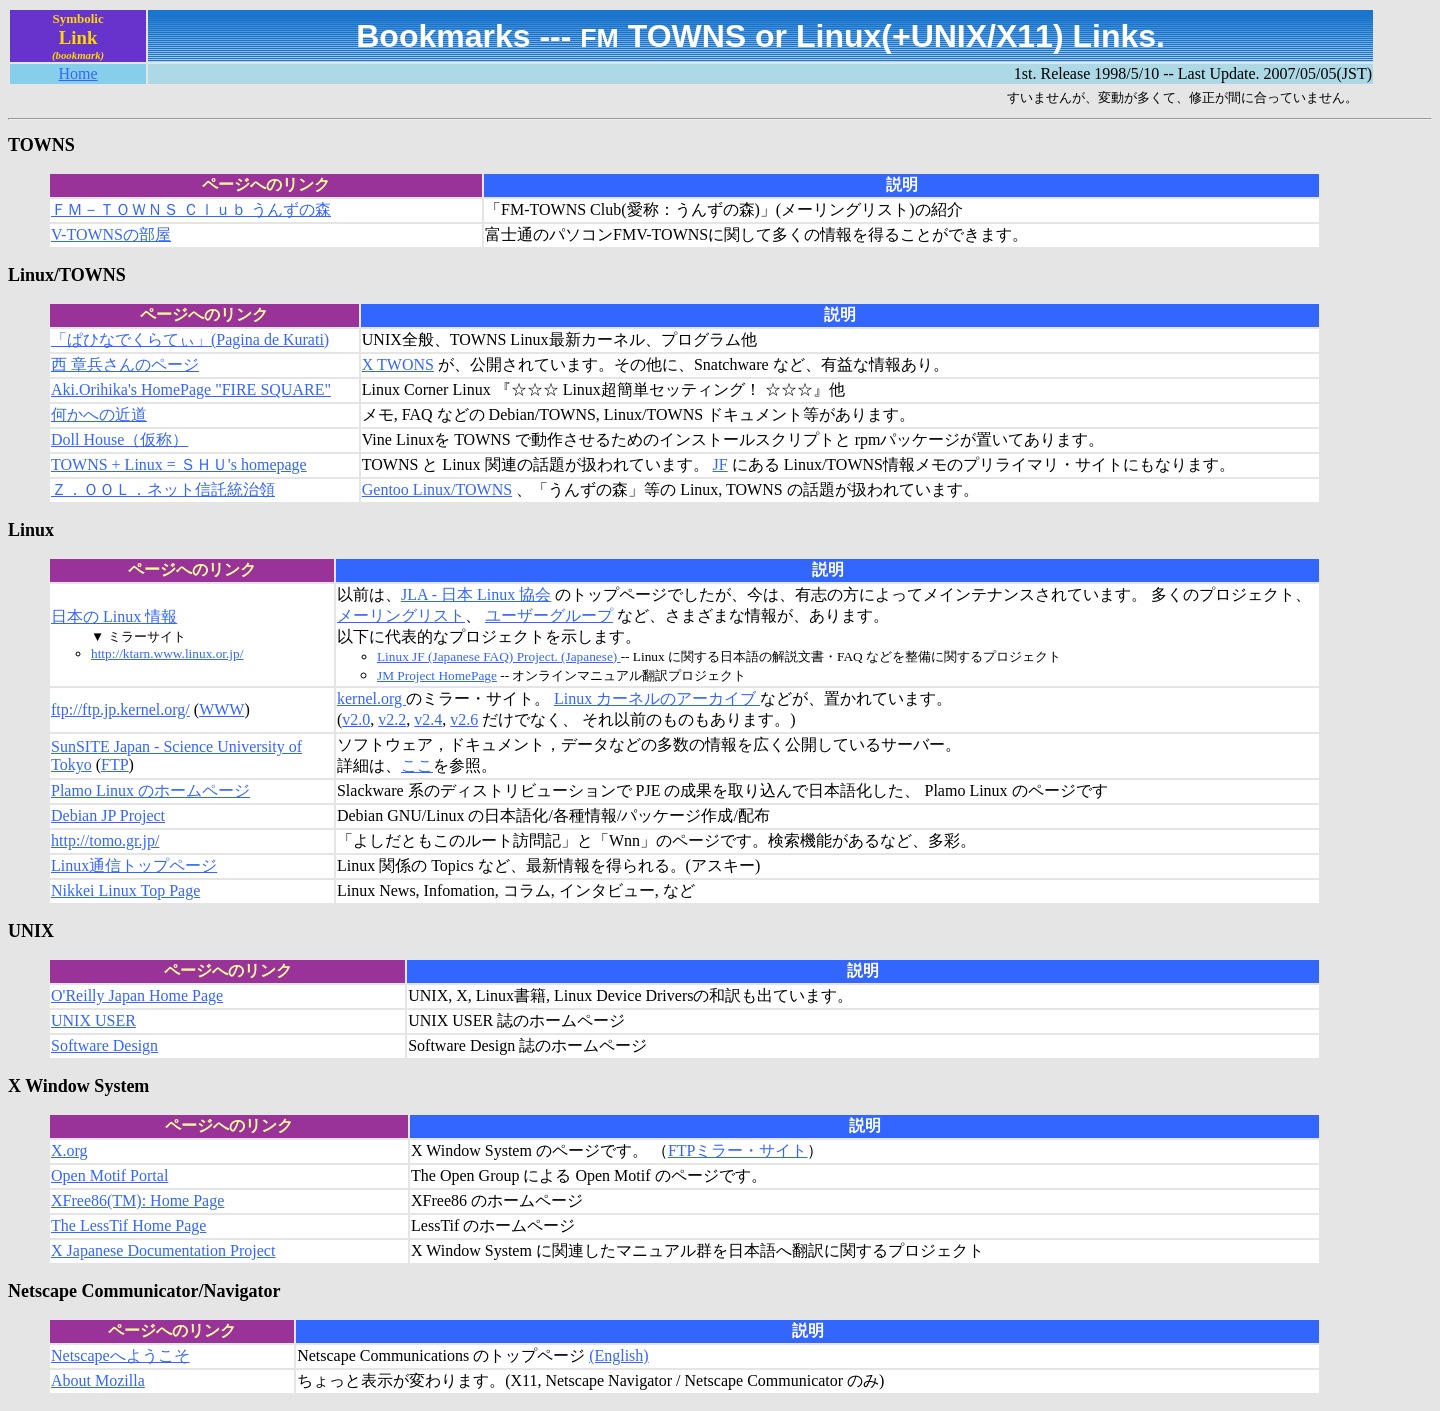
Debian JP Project (108, 815)
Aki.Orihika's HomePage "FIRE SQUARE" (191, 389)
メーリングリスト (401, 615)
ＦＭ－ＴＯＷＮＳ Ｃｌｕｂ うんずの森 (191, 209)
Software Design (104, 1045)
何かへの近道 (99, 414)
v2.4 (428, 719)
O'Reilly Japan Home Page (137, 995)
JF (720, 464)
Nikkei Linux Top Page (125, 890)
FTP (115, 764)
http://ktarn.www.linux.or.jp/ (167, 653)
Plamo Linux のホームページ (150, 790)
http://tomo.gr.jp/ (105, 840)
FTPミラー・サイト (738, 1150)
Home (78, 73)
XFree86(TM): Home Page (137, 1200)
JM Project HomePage (437, 675)
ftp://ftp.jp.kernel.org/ (120, 709)
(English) (619, 1355)
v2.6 (464, 719)
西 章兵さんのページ (125, 364)
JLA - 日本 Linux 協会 (476, 594)
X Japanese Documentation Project (163, 1250)
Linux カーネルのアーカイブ (657, 698)
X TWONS (398, 364)
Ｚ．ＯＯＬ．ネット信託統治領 (163, 489)
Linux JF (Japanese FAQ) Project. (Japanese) (499, 656)
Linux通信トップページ (134, 865)
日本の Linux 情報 (114, 616)
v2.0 (356, 719)
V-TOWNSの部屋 (111, 234)
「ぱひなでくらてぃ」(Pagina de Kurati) (190, 339)
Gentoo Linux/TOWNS (437, 489)
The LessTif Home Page (128, 1225)
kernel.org (371, 698)
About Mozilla (98, 1380)
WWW (221, 709)
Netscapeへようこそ (120, 1355)
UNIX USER (93, 1020)
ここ (417, 765)
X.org (69, 1150)
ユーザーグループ (549, 615)
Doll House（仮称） (119, 439)
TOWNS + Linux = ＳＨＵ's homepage (179, 464)
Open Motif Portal (109, 1175)
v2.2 (392, 719)
